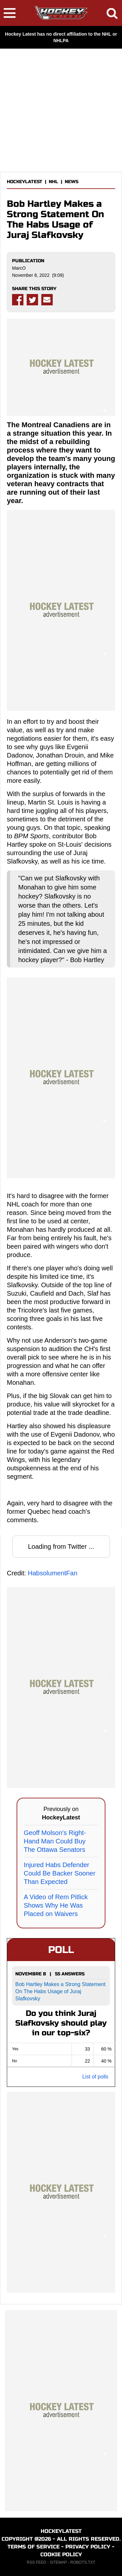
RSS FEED (36, 2562)
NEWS (71, 181)
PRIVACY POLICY (87, 2547)
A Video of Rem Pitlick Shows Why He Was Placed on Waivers (56, 1905)
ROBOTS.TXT (82, 2562)
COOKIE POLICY (61, 2554)
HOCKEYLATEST (24, 181)
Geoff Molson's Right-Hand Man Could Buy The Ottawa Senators (55, 1841)
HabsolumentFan (52, 1573)
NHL (53, 181)
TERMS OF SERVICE (33, 2547)
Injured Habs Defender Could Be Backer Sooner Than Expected (59, 1873)
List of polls (95, 2076)
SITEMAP (58, 2562)
